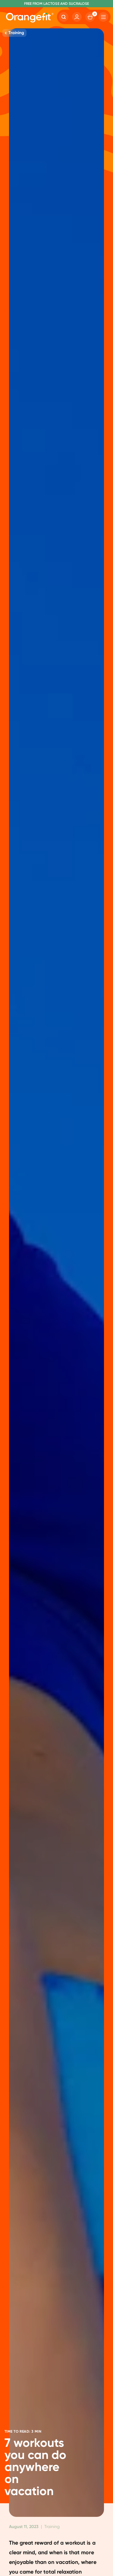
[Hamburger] (103, 17)
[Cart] (90, 17)
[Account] (77, 17)
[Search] (63, 17)
